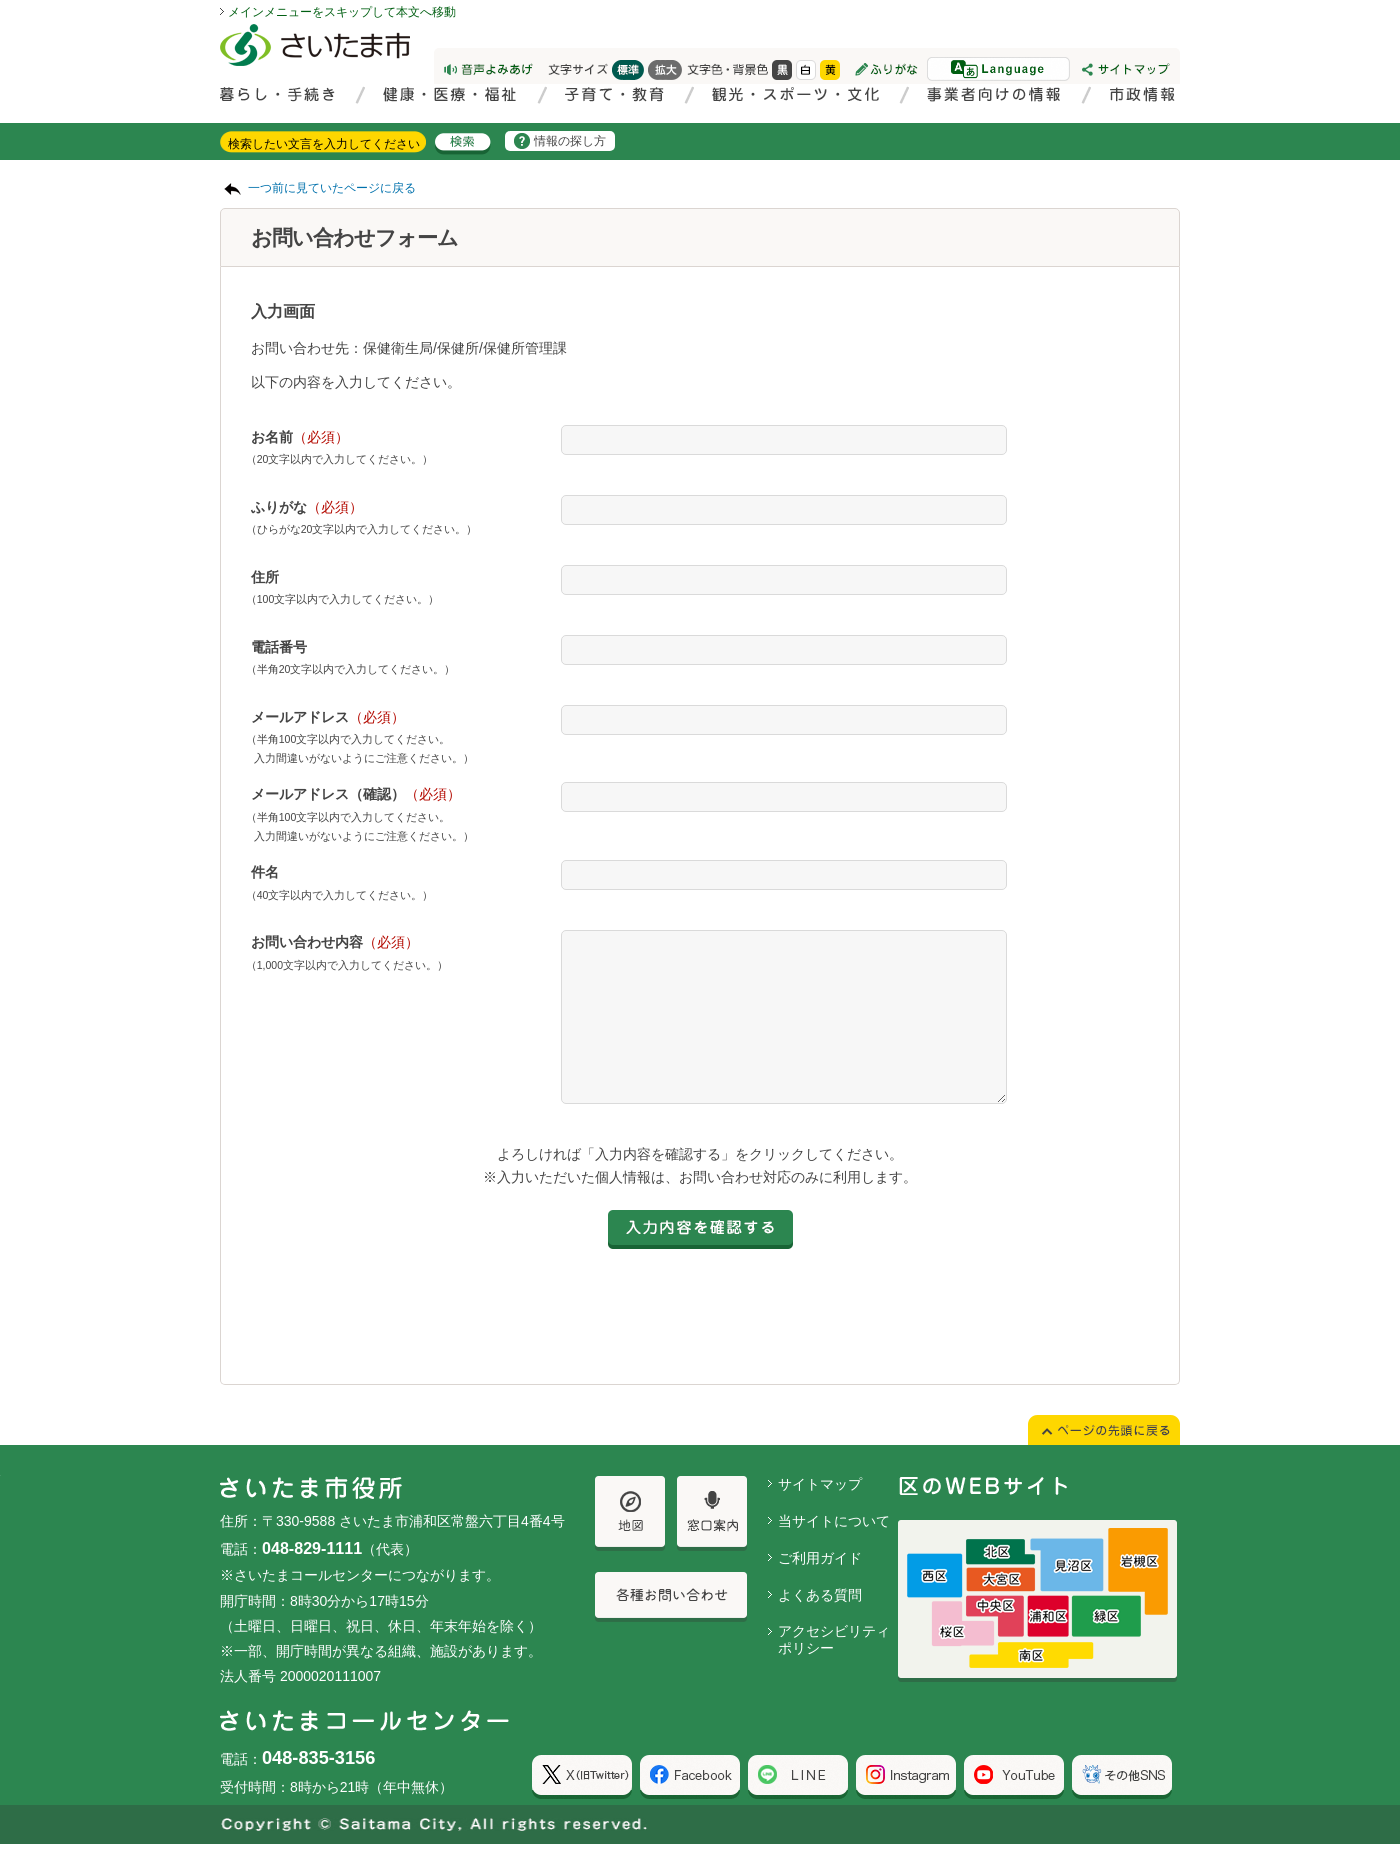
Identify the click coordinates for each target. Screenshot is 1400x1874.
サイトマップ (820, 1514)
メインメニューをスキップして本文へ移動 (342, 12)
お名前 (300, 437)
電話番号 (279, 647)
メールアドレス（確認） (356, 794)
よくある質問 (820, 1625)
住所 (265, 577)
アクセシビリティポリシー (834, 1669)
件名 (265, 872)
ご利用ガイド (820, 1588)
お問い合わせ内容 (335, 942)
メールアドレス (328, 717)
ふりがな (307, 507)
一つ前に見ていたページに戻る (332, 188)
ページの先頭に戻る (0, 0)
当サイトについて (834, 1551)
